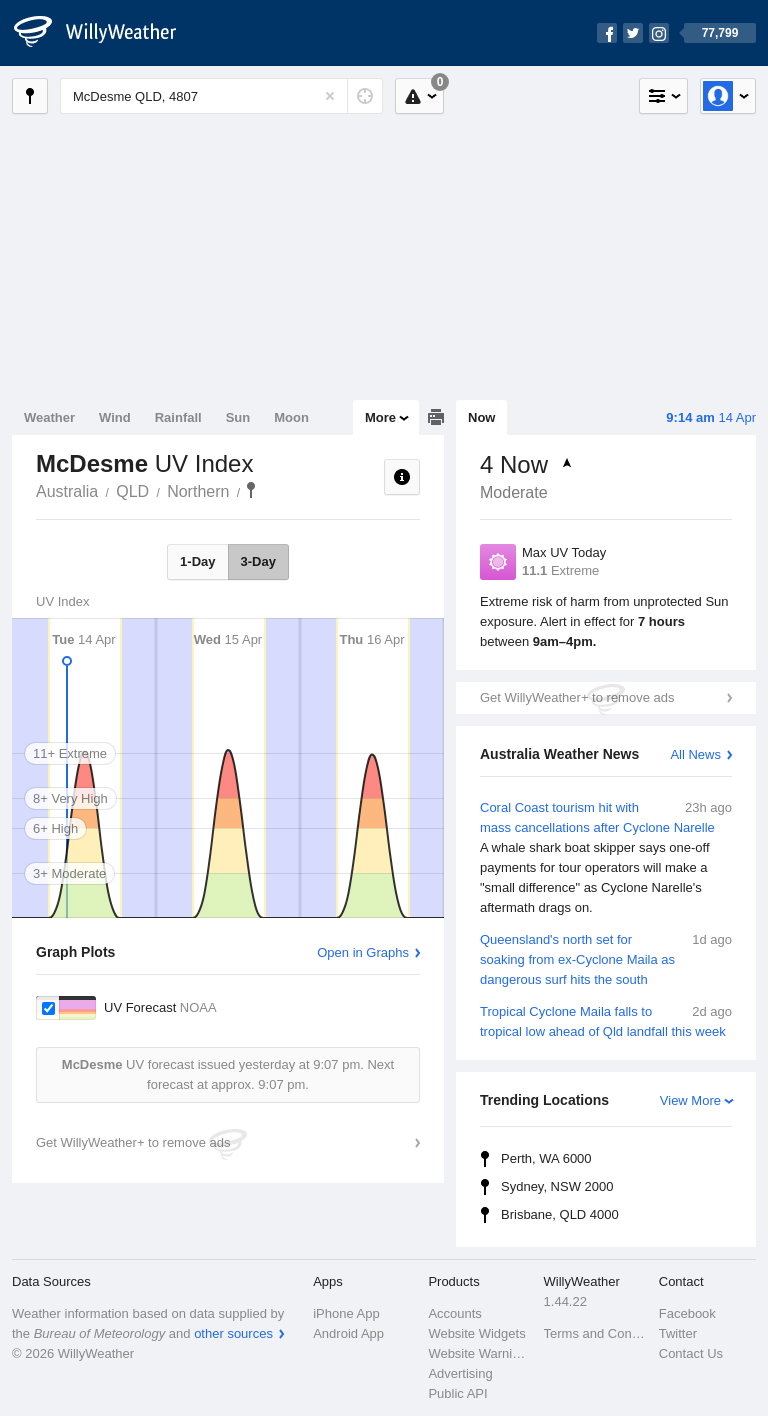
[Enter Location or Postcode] (221, 96)
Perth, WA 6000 (546, 1158)
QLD (132, 491)
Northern (198, 491)
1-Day (197, 561)
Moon (291, 417)
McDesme (251, 490)
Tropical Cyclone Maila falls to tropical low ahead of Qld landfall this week (606, 1020)
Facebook (687, 1313)
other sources (233, 1333)
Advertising (460, 1373)
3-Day (258, 561)
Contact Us (691, 1353)
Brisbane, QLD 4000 (560, 1214)
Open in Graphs (363, 952)
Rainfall (178, 417)
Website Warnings (479, 1353)
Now (481, 417)
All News (695, 754)
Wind (115, 417)
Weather (49, 417)
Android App (348, 1333)
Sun (238, 417)
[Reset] (330, 96)
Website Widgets (476, 1333)
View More (690, 1100)
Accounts (454, 1313)
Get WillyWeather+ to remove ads (577, 697)
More (380, 417)
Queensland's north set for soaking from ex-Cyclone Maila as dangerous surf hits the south (606, 958)
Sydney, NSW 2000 (557, 1186)
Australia (67, 491)
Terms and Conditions (595, 1333)
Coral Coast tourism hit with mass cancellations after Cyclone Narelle (606, 858)
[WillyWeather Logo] (106, 33)
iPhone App (346, 1313)
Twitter (678, 1333)
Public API (457, 1393)
